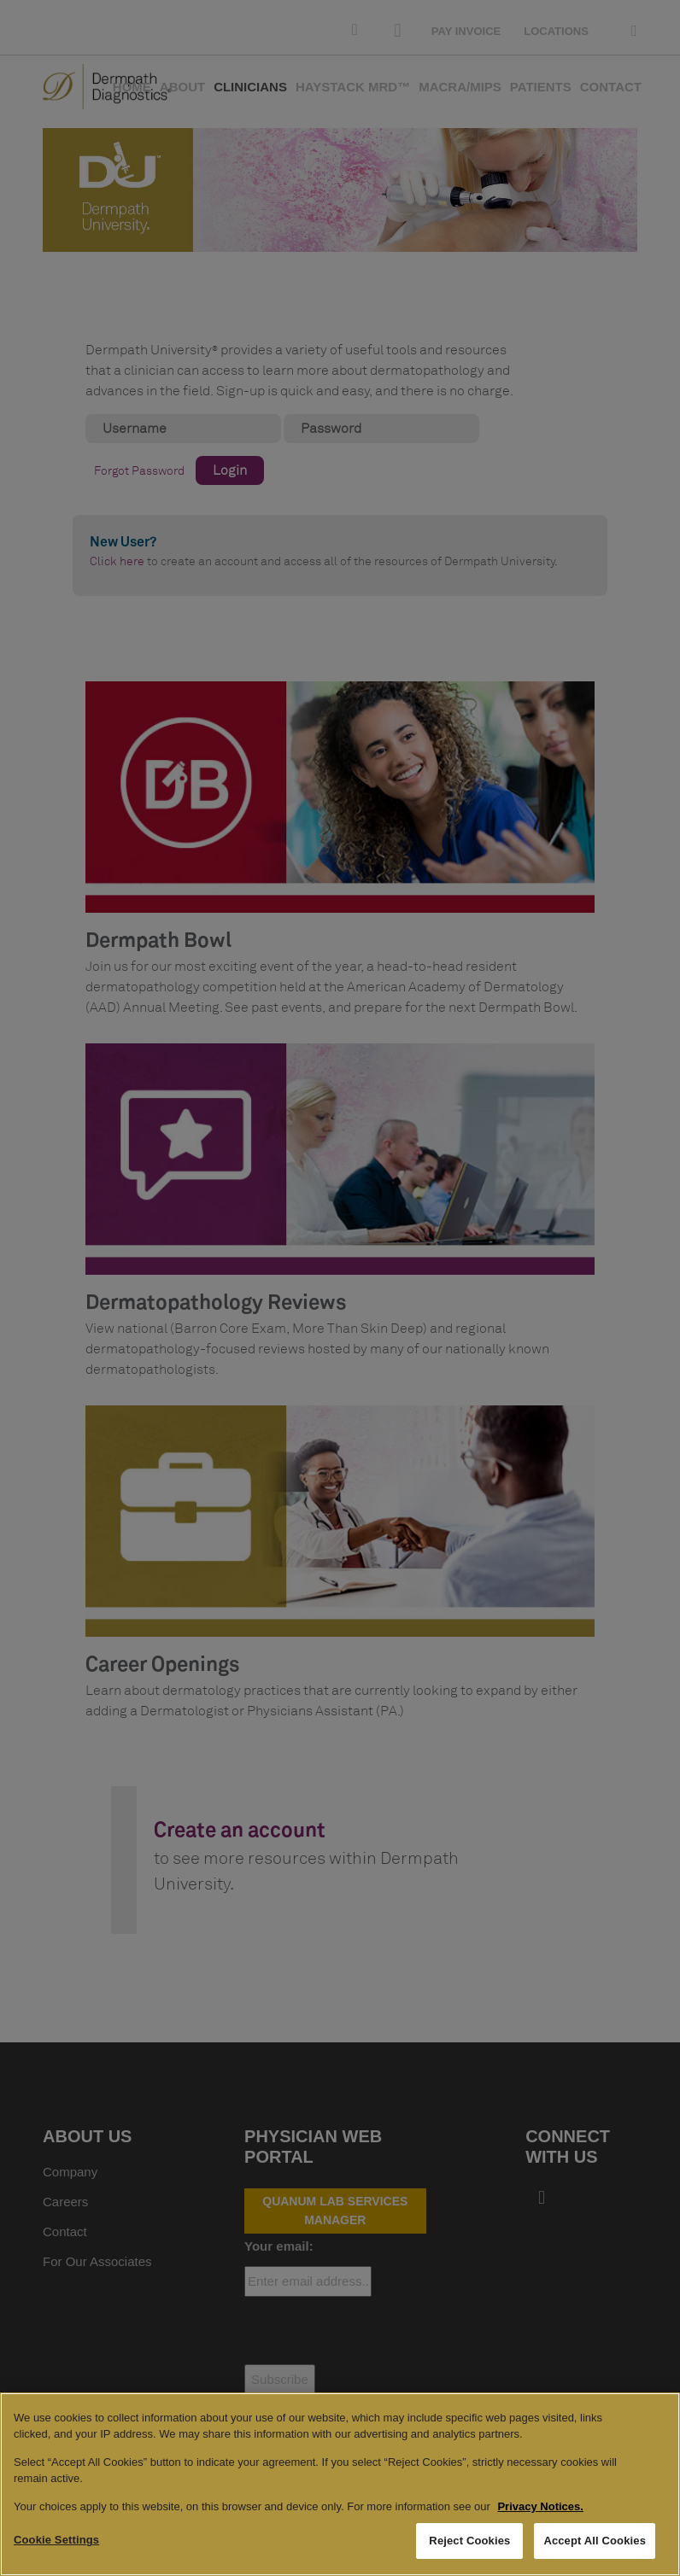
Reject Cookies (469, 2540)
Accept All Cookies (594, 2540)
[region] (340, 2484)
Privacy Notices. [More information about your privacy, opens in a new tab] (540, 2506)
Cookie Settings (56, 2539)
